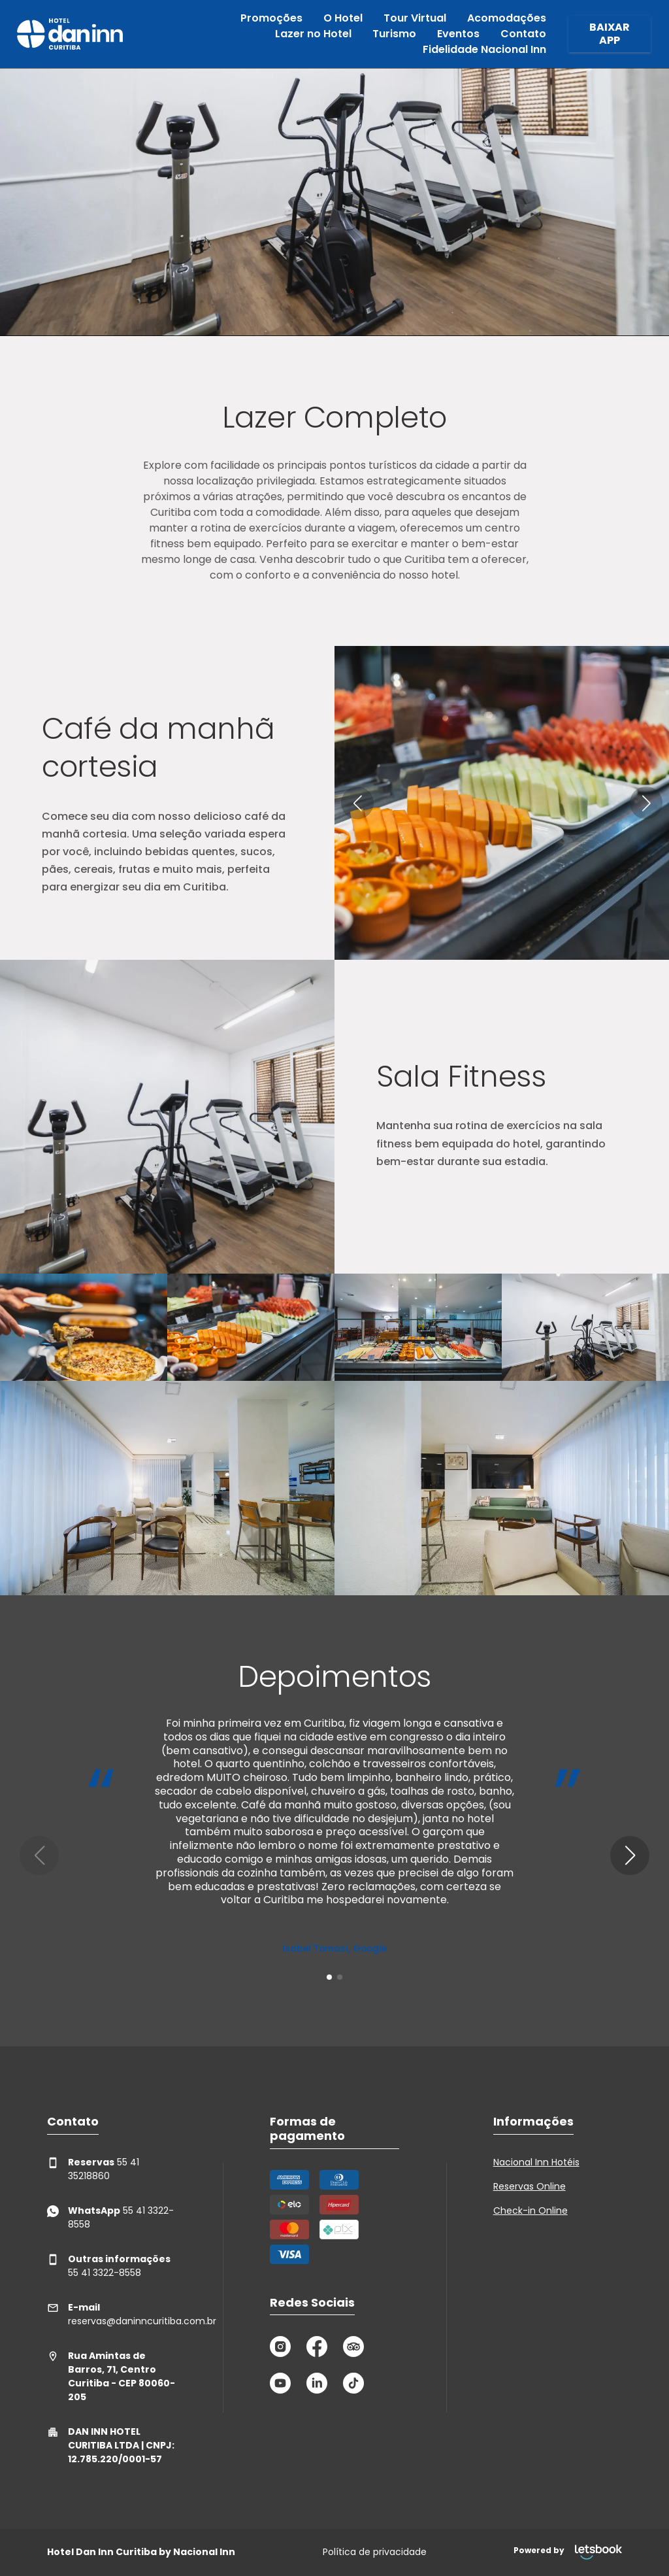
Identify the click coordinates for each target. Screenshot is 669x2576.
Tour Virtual (414, 17)
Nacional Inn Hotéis (536, 2162)
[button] (357, 803)
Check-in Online (530, 2210)
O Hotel (343, 17)
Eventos (458, 33)
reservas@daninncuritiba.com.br (111, 2314)
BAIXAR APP (609, 34)
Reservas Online (529, 2186)
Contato (523, 33)
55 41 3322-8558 (110, 2217)
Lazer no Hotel (313, 33)
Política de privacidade (375, 2551)
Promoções (271, 17)
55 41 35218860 (93, 2169)
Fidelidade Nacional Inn (484, 49)
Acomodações (506, 17)
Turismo (394, 33)
